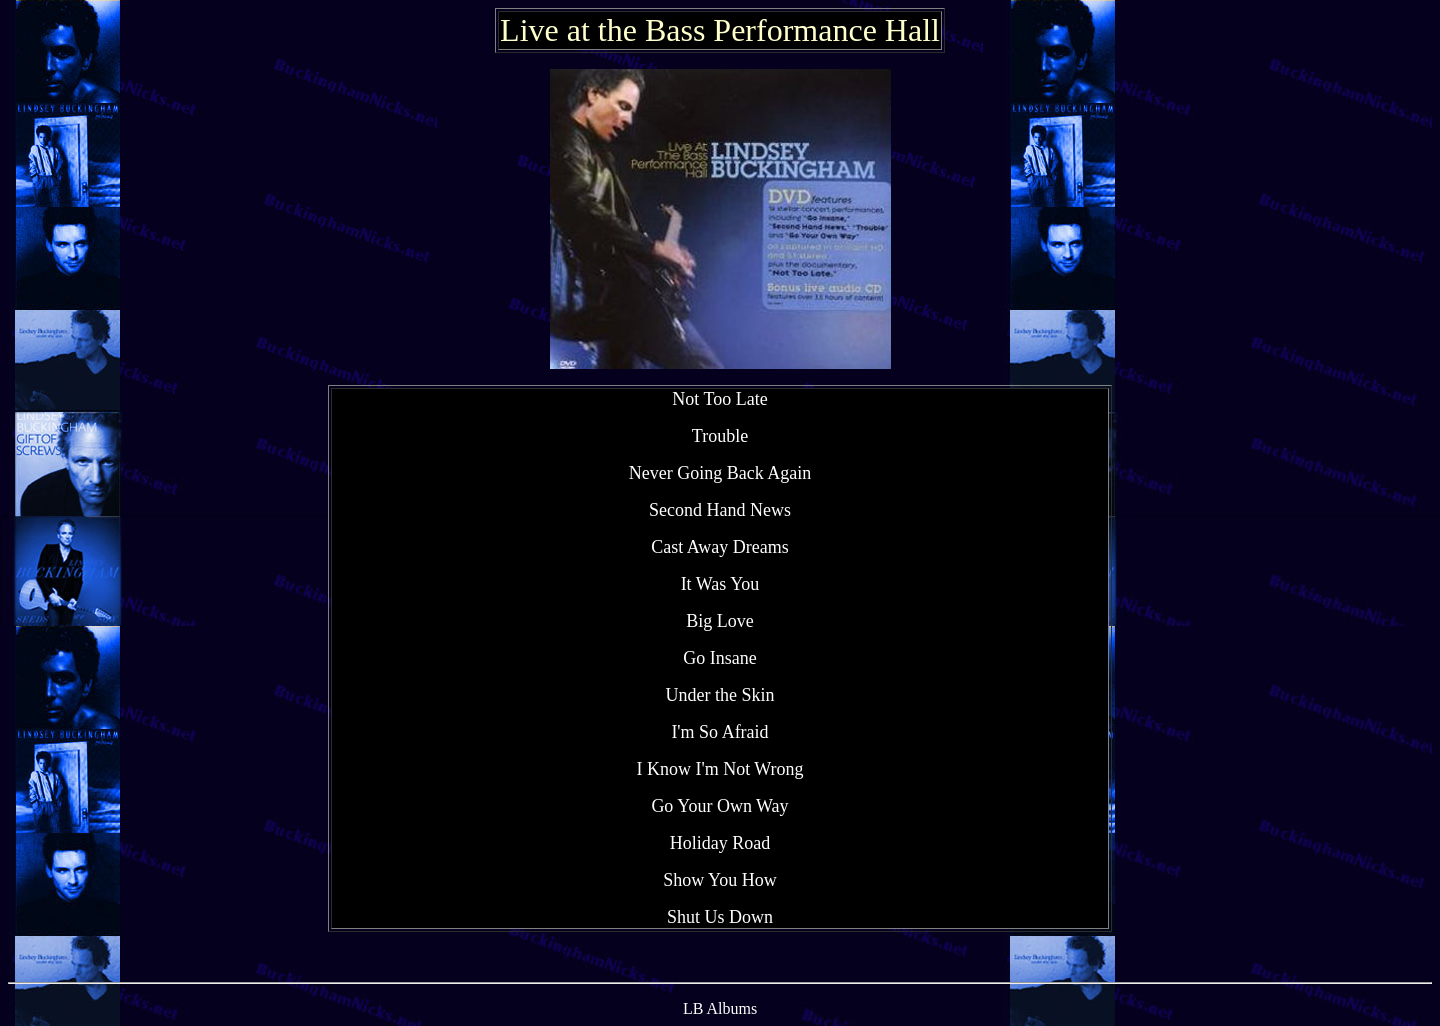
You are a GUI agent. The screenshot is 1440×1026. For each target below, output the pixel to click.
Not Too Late (719, 399)
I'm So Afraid (719, 732)
